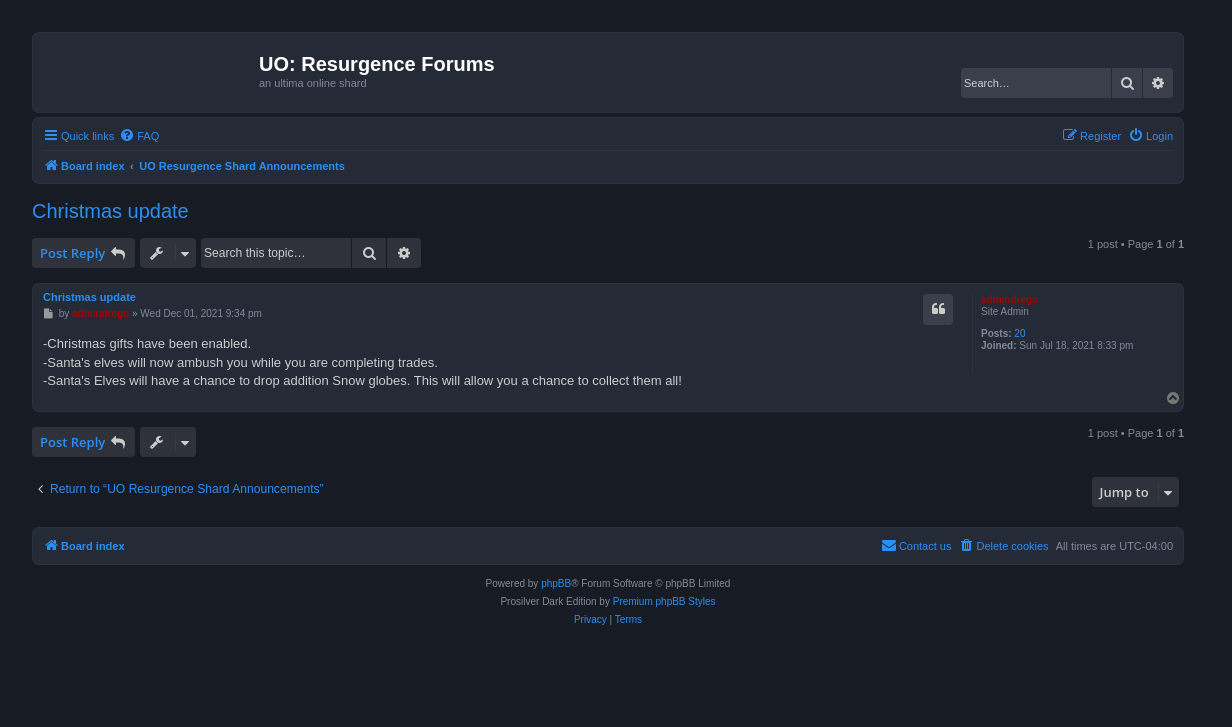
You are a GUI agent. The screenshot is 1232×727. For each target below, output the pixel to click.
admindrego (1009, 299)
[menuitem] (139, 136)
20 (1019, 333)
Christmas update (110, 211)
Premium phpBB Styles (664, 601)
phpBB (556, 583)
